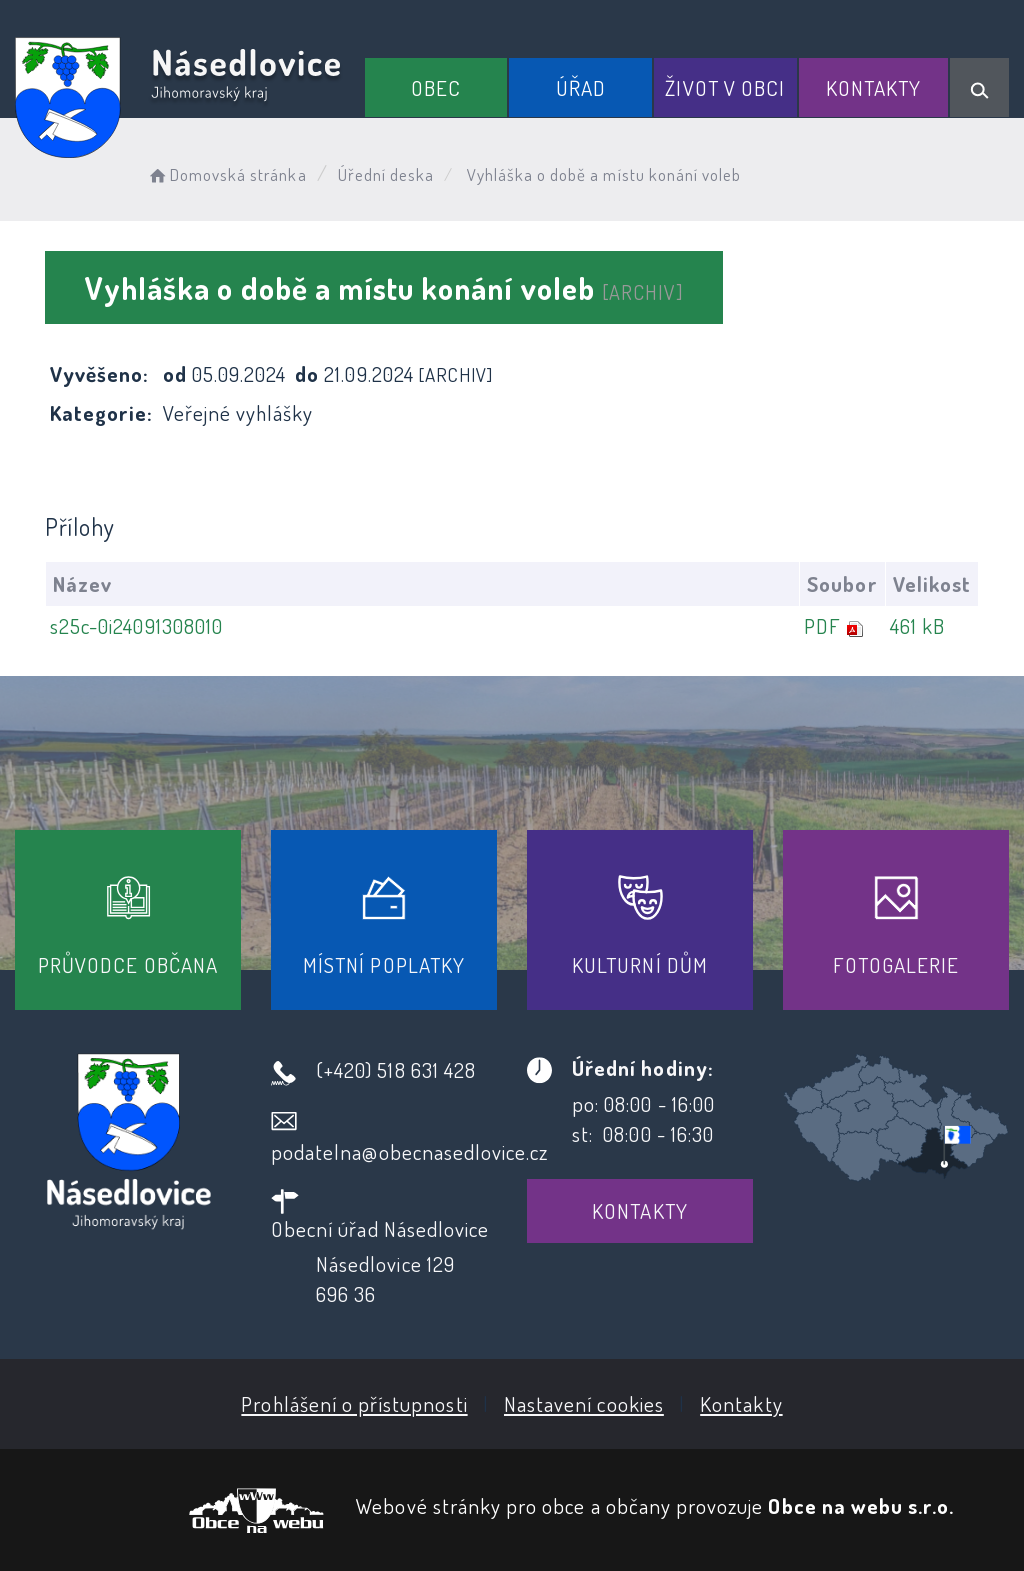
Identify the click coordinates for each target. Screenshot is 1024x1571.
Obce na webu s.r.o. (861, 1505)
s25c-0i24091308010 (136, 625)
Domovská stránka (226, 174)
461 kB (917, 625)
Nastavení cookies (584, 1403)
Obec (436, 87)
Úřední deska (386, 174)
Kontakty (873, 87)
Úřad (581, 87)
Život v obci (725, 87)
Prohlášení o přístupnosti (354, 1403)
